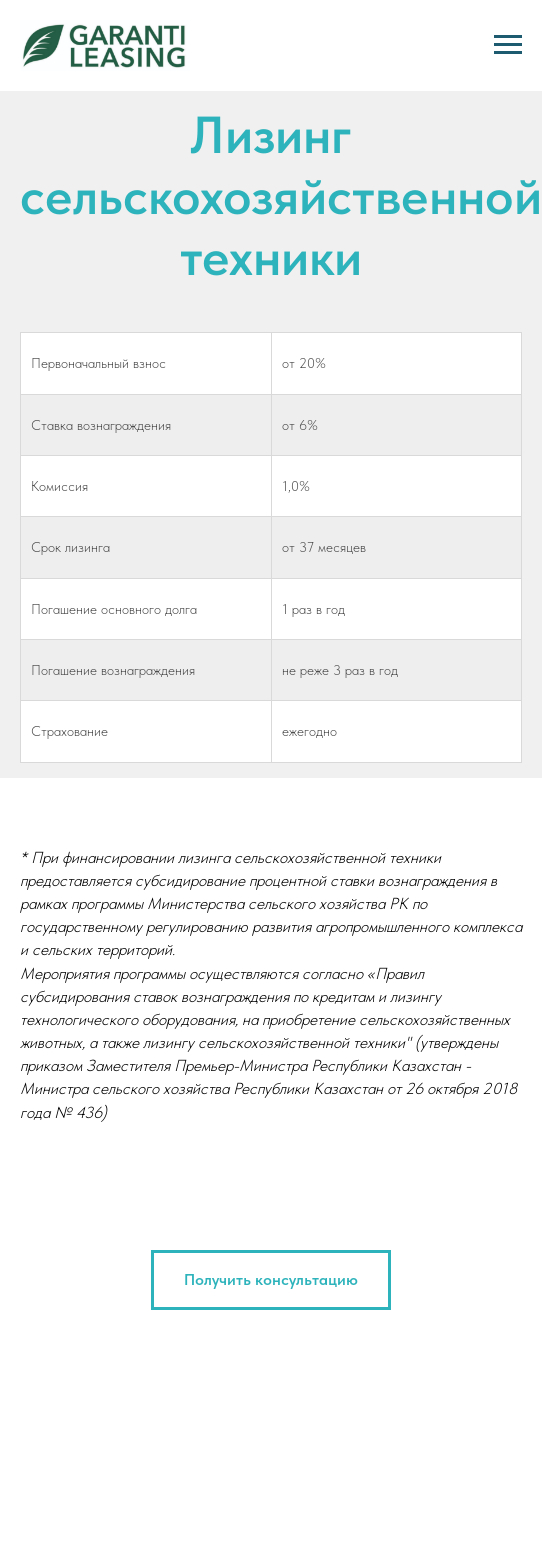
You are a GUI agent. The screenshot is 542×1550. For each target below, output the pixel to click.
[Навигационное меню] (508, 45)
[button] (271, 1280)
